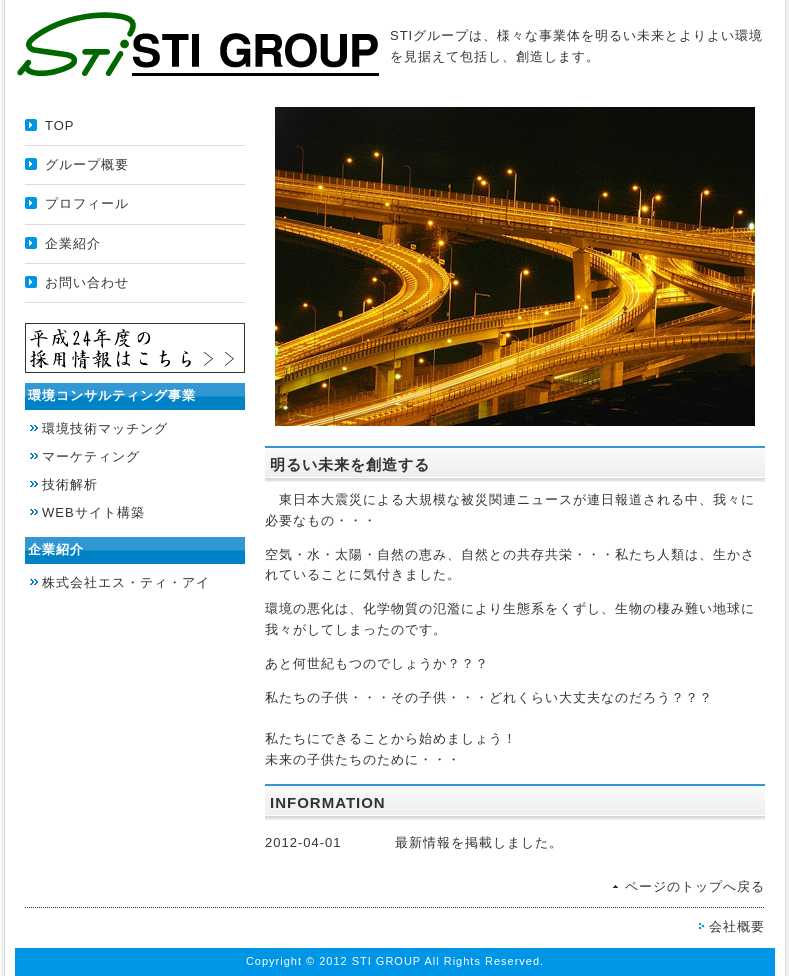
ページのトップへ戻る (695, 886)
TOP (60, 125)
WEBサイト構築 (93, 512)
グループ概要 (87, 164)
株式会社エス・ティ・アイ (126, 582)
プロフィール (87, 203)
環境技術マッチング (105, 428)
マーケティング (91, 456)
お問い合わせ (87, 282)
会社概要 (737, 926)
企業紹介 (73, 243)
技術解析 (70, 484)
